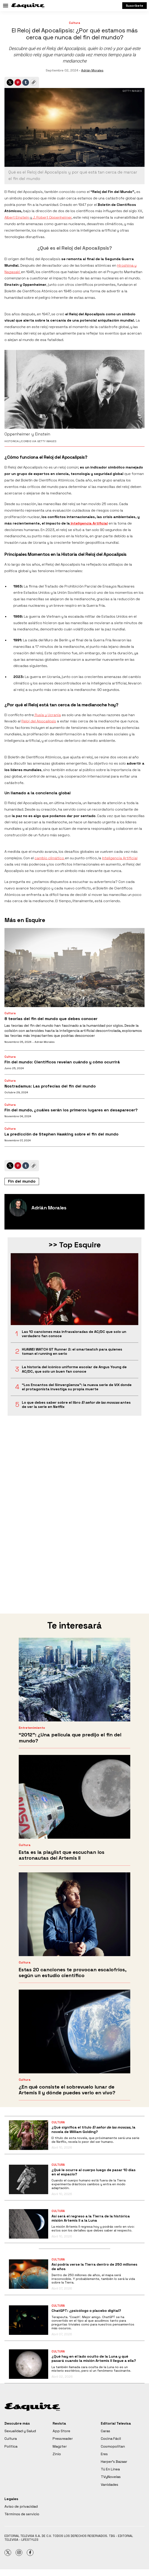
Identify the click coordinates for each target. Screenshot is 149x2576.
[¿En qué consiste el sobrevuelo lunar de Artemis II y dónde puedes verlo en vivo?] (74, 2031)
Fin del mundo (21, 1181)
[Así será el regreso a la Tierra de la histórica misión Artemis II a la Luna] (28, 2224)
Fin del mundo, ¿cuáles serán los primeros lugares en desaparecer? (71, 1109)
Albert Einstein (17, 217)
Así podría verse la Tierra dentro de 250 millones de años (94, 2266)
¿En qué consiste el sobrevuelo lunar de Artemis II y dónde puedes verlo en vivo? (67, 2090)
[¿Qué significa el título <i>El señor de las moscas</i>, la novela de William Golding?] (28, 2135)
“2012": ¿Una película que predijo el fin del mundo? (70, 1737)
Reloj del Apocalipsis (38, 721)
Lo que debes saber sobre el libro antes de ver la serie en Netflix (76, 1404)
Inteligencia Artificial (119, 858)
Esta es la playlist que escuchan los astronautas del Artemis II (61, 1855)
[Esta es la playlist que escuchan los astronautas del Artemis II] (74, 1797)
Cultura (74, 23)
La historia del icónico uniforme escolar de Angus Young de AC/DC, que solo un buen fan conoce (74, 1369)
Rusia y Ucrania (47, 715)
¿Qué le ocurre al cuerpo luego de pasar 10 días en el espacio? (94, 2172)
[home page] (28, 5)
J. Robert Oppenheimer (52, 217)
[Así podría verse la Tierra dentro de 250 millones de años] (28, 2274)
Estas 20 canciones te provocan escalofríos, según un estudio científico (72, 1972)
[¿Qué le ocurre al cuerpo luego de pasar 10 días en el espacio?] (28, 2179)
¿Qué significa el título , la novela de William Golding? (93, 2129)
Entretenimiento (32, 1728)
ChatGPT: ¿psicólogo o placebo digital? (86, 2310)
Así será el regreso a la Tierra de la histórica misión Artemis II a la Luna (91, 2218)
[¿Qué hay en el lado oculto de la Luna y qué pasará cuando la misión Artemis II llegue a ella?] (28, 2364)
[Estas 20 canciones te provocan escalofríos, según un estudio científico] (74, 1914)
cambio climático (50, 858)
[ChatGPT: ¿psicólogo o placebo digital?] (28, 2320)
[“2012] (74, 1679)
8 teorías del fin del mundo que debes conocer (50, 1018)
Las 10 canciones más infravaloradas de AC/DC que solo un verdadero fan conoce (74, 1334)
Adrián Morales (92, 70)
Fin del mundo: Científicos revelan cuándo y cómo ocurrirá (62, 1061)
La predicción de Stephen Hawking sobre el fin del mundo (61, 1134)
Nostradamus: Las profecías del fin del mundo (50, 1086)
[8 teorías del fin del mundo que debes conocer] (74, 967)
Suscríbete (134, 6)
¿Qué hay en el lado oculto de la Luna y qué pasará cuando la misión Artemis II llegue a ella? (94, 2358)
